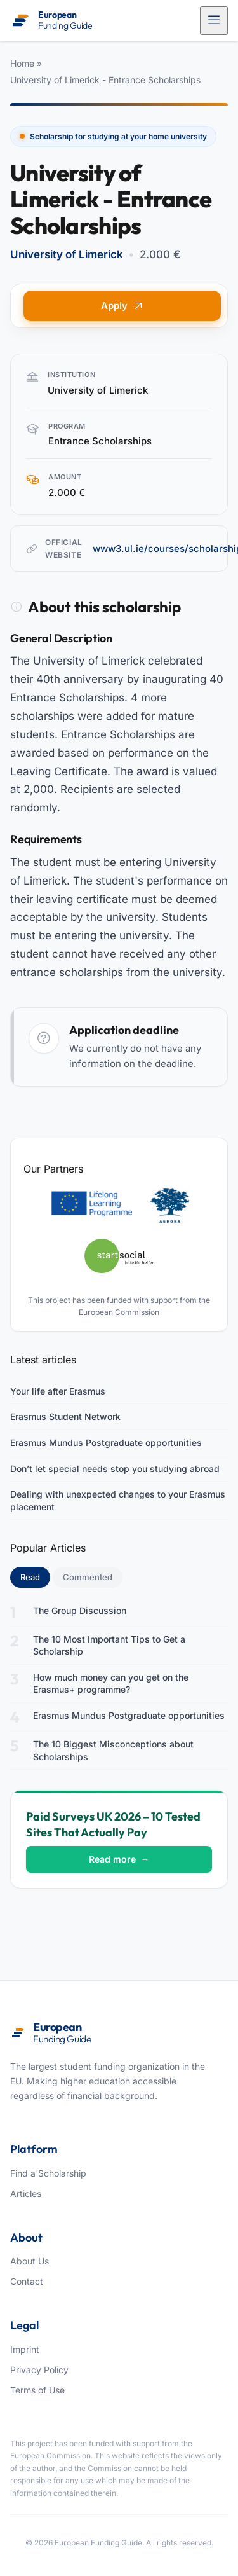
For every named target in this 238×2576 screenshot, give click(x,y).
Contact (26, 2281)
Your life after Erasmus (57, 1391)
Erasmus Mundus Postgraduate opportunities (106, 1442)
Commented (87, 1577)
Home (22, 63)
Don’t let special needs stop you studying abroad (115, 1468)
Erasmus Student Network (65, 1416)
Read (35, 1576)
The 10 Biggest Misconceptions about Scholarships (113, 1750)
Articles (25, 2193)
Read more (119, 1859)
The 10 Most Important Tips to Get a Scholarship (109, 1645)
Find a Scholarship (48, 2173)
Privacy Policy (39, 2369)
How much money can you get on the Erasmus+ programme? (110, 1683)
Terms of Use (37, 2390)
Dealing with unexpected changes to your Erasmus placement (117, 1500)
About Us (29, 2261)
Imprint (24, 2349)
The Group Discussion (79, 1610)
